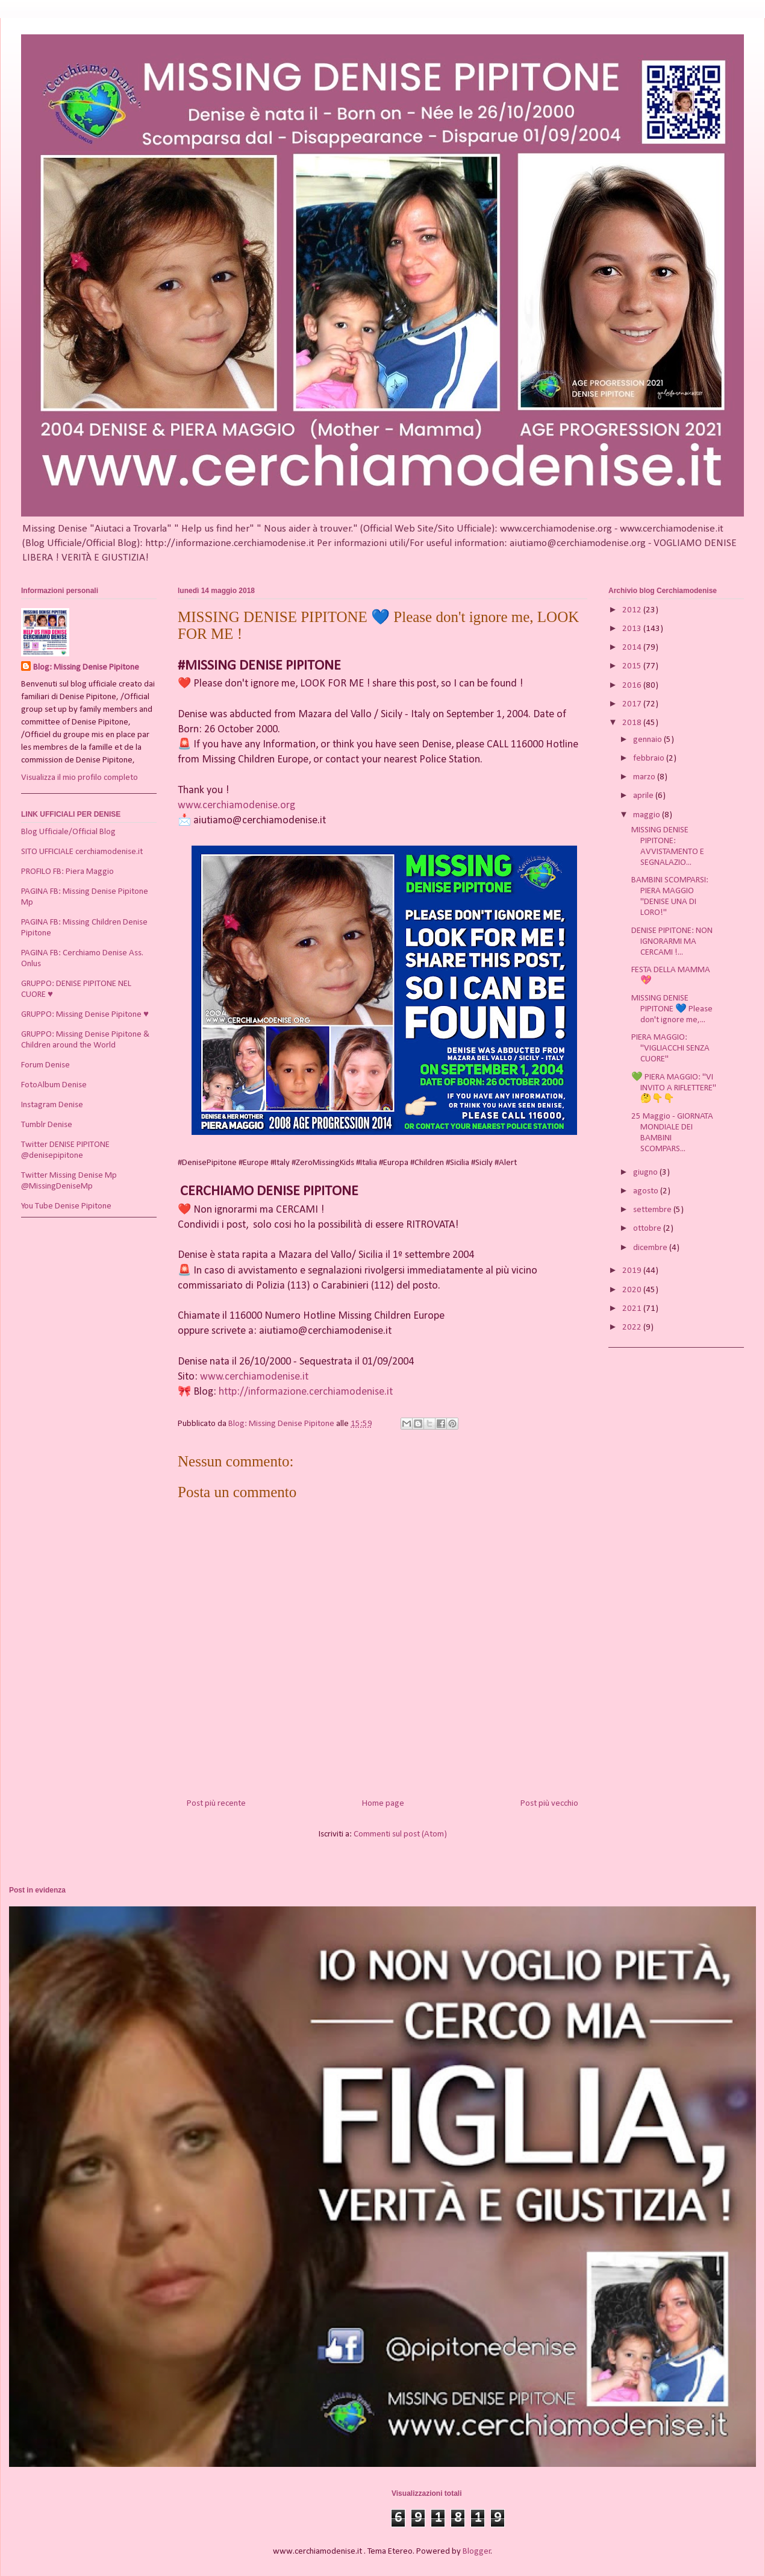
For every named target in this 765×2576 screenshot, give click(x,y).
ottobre (648, 1228)
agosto (646, 1191)
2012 (632, 610)
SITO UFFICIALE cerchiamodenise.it (82, 851)
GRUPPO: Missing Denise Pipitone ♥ (85, 1014)
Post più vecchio (549, 1803)
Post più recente (216, 1803)
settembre (653, 1209)
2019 (632, 1270)
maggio (647, 815)
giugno (646, 1172)
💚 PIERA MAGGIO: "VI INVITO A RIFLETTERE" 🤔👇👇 (673, 1088)
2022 (632, 1327)
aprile (644, 795)
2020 (632, 1290)
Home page (383, 1803)
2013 (632, 628)
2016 (632, 685)
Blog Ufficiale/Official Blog (68, 832)
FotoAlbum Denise (54, 1085)
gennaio (648, 739)
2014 (632, 647)
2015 (632, 666)
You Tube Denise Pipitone (66, 1206)
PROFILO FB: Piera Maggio (67, 871)
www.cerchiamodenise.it (254, 1377)
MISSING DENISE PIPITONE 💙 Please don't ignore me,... (672, 1009)
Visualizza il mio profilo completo (79, 777)
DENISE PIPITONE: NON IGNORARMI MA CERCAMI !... (672, 941)
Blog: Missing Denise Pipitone (86, 667)
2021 (632, 1308)
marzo (645, 777)
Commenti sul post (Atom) (400, 1834)
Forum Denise (45, 1065)
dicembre (651, 1247)
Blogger (477, 2551)
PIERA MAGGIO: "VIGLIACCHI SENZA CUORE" (670, 1048)
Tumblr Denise (46, 1124)
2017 (632, 704)
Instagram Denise (52, 1105)
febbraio (649, 758)
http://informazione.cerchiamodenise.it (306, 1392)
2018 (632, 722)
